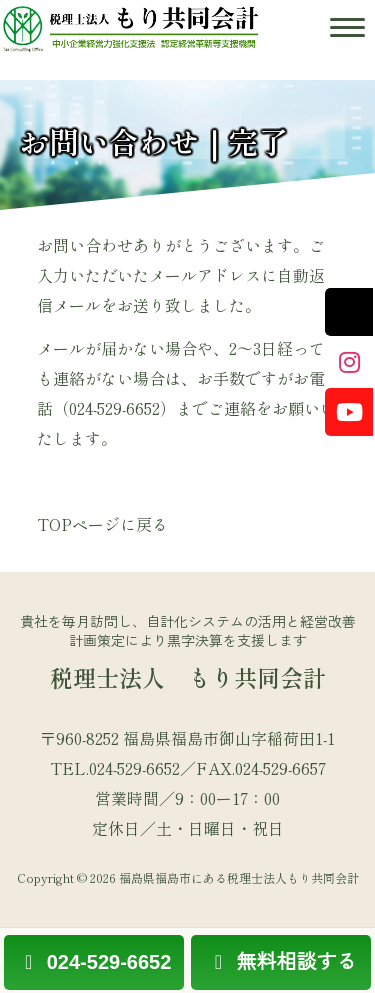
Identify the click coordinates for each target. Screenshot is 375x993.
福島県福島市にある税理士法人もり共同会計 (239, 877)
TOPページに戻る (102, 524)
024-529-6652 (93, 962)
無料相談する (281, 962)
